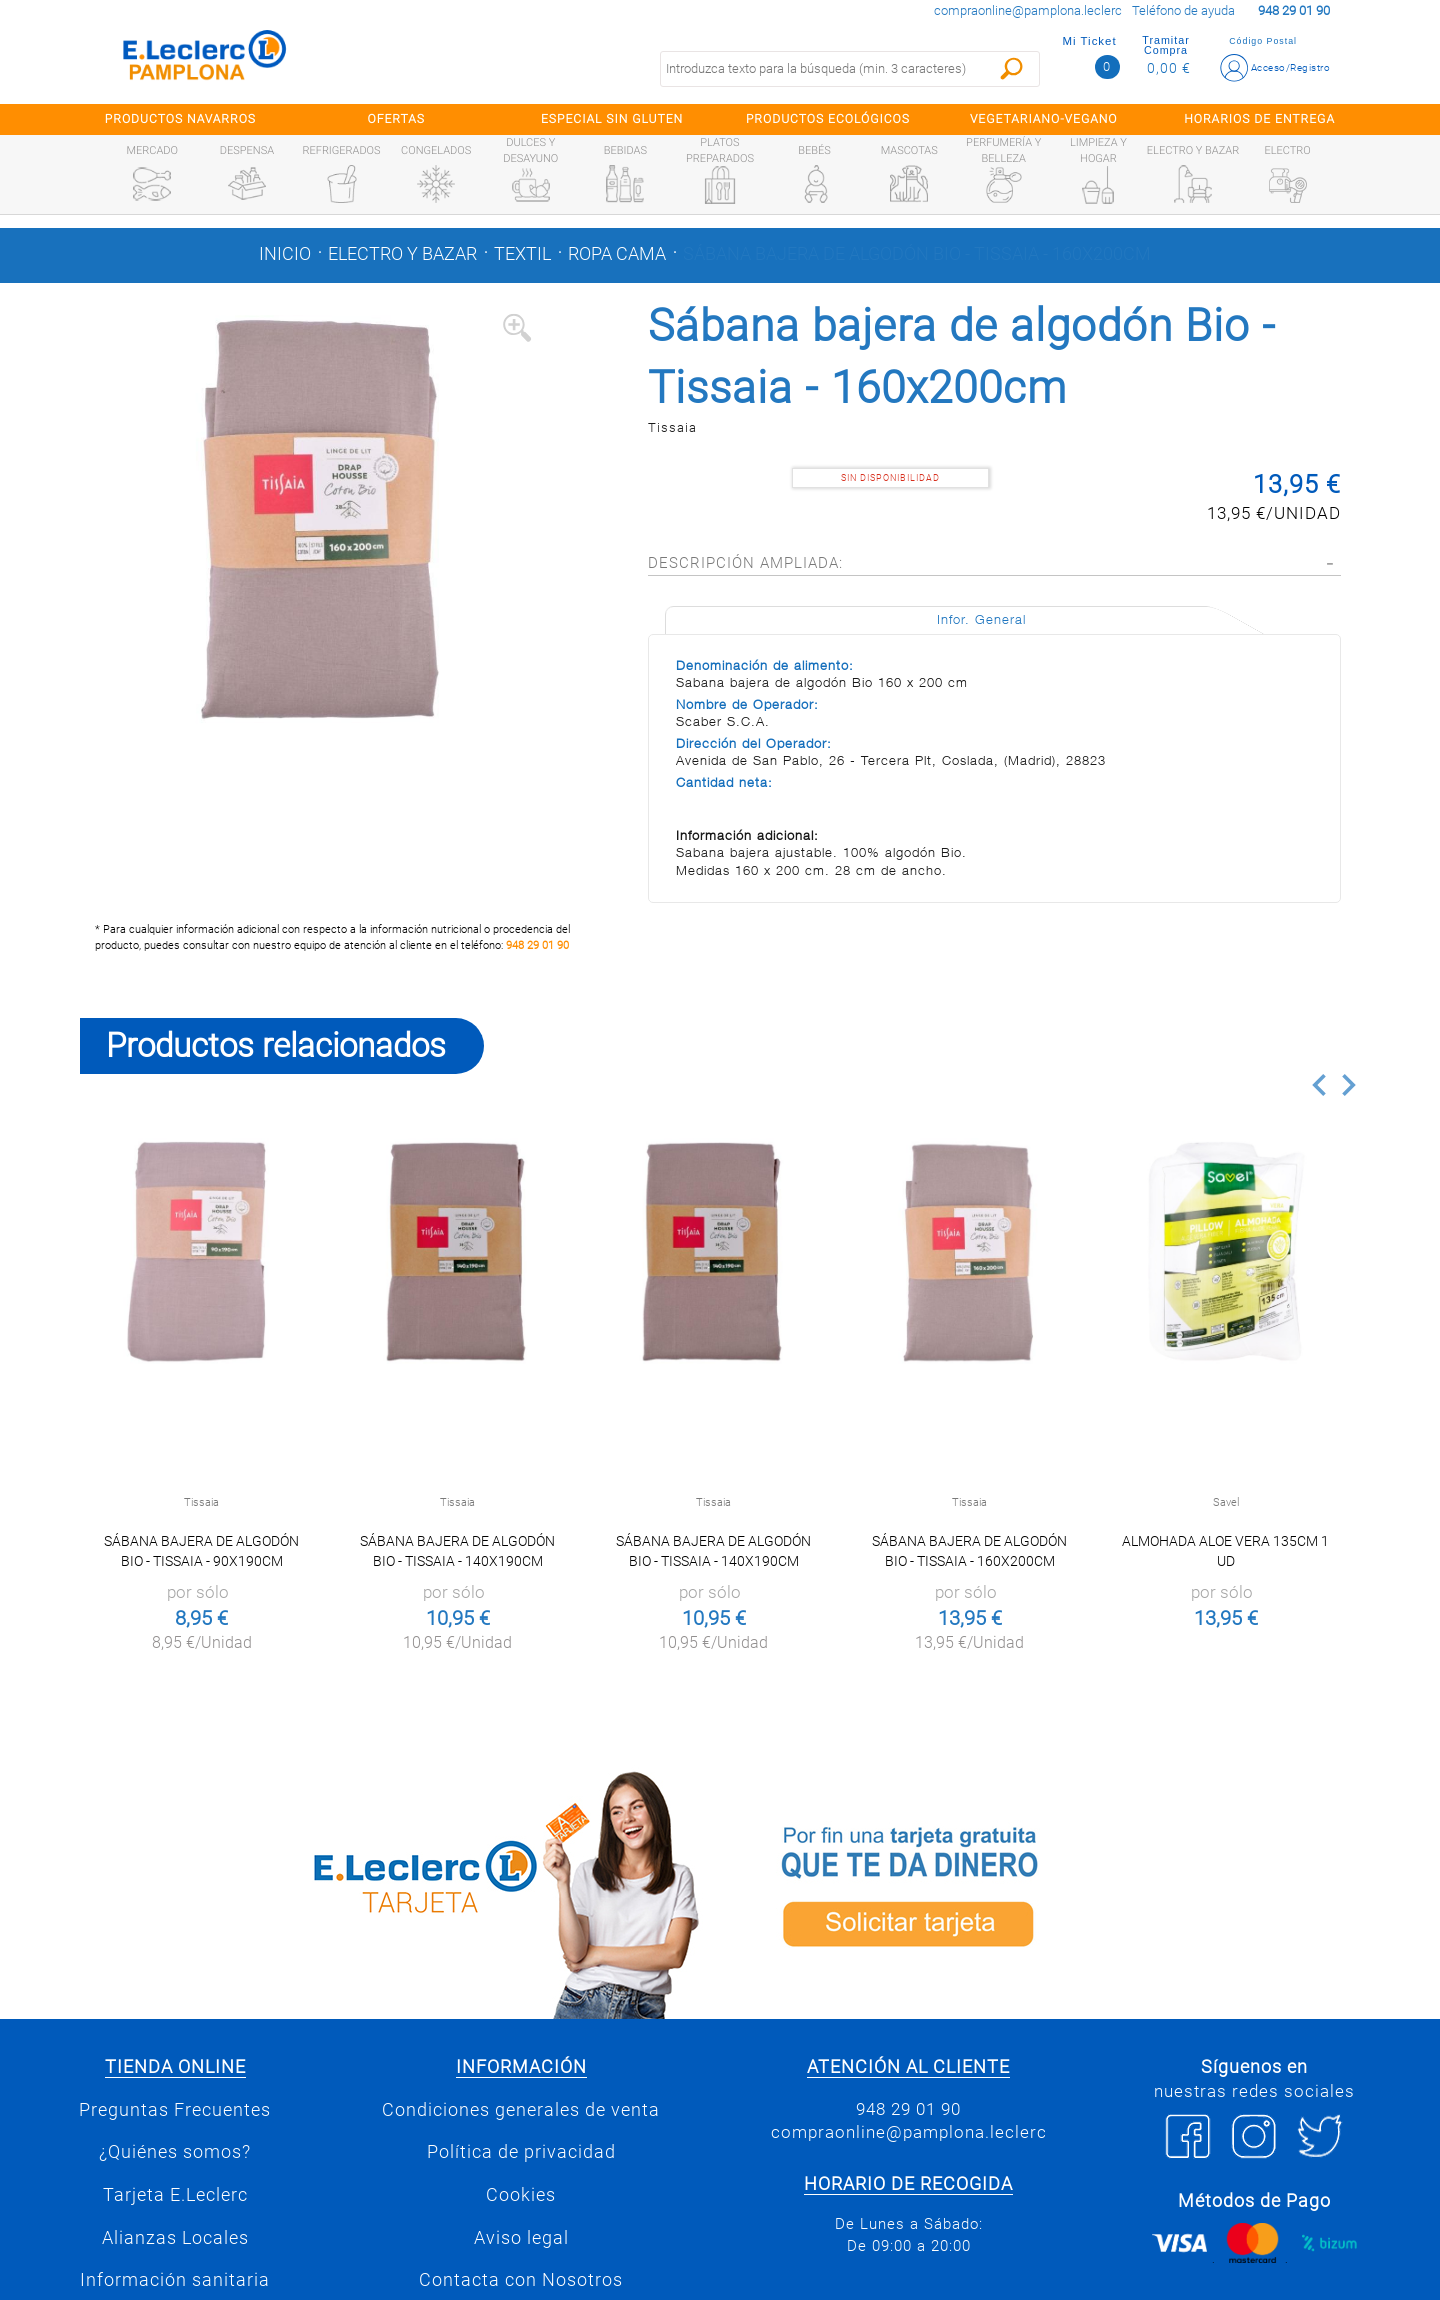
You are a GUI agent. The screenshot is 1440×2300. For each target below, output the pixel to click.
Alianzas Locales (175, 2238)
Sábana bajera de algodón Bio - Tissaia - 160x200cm (917, 254)
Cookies (521, 2195)
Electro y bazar (402, 254)
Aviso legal (521, 2238)
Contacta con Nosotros (521, 2280)
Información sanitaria (175, 2280)
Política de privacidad (521, 2152)
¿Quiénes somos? (175, 2152)
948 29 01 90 (537, 945)
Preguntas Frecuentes (175, 2110)
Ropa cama (617, 254)
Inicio (285, 254)
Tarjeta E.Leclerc (175, 2195)
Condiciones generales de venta (521, 2110)
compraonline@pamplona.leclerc (1028, 10)
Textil (522, 254)
